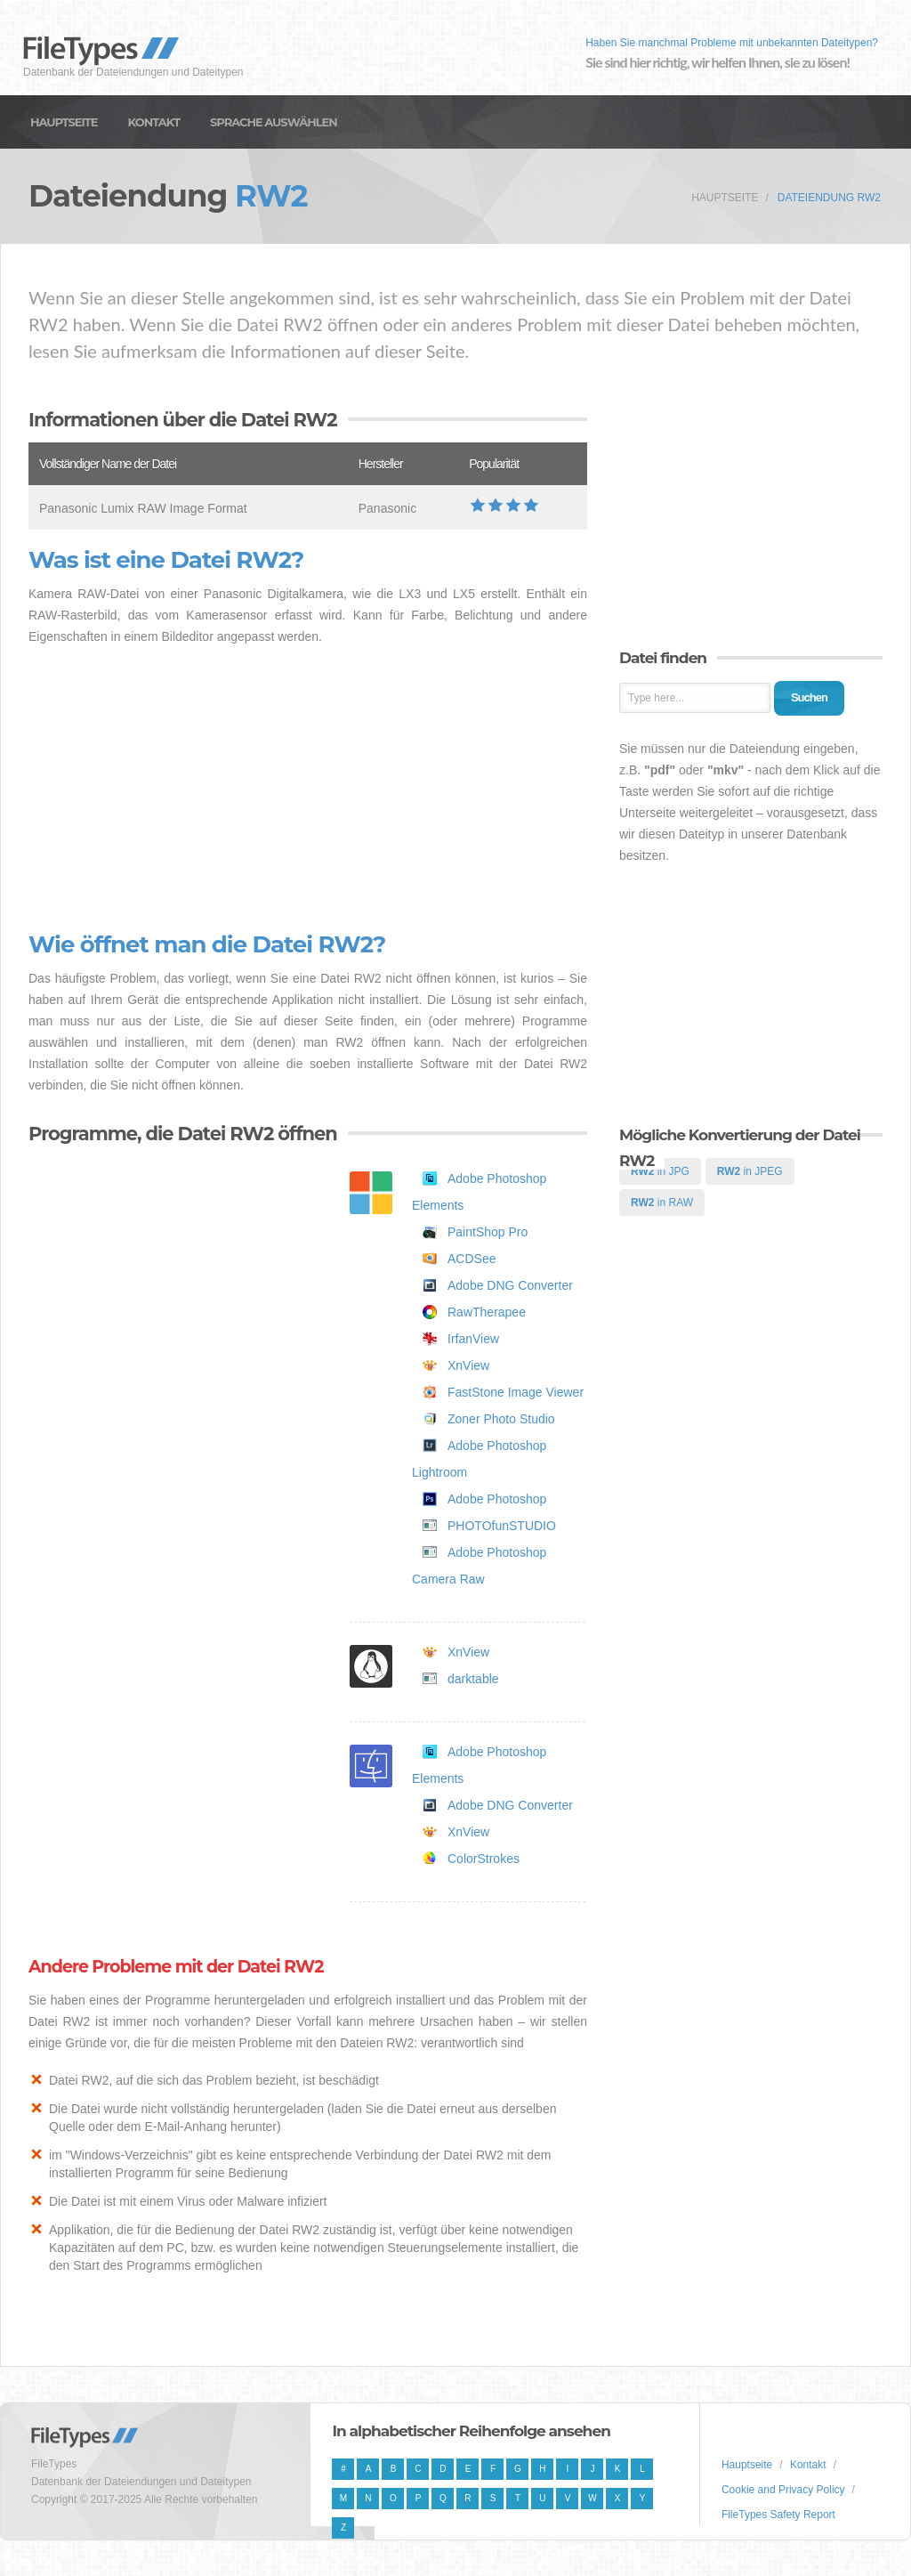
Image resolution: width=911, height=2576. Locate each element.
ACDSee (471, 1259)
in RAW (662, 1202)
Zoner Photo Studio (501, 1419)
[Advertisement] (307, 789)
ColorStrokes (483, 1858)
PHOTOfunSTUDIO (501, 1526)
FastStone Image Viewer (515, 1392)
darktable (473, 1679)
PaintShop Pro (487, 1232)
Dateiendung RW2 (829, 197)
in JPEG (750, 1171)
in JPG (660, 1171)
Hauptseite (64, 122)
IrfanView (473, 1339)
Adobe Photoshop (496, 1499)
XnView (468, 1365)
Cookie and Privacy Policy (783, 2489)
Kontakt (154, 122)
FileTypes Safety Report (778, 2514)
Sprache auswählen (273, 122)
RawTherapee (486, 1312)
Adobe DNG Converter (510, 1285)
